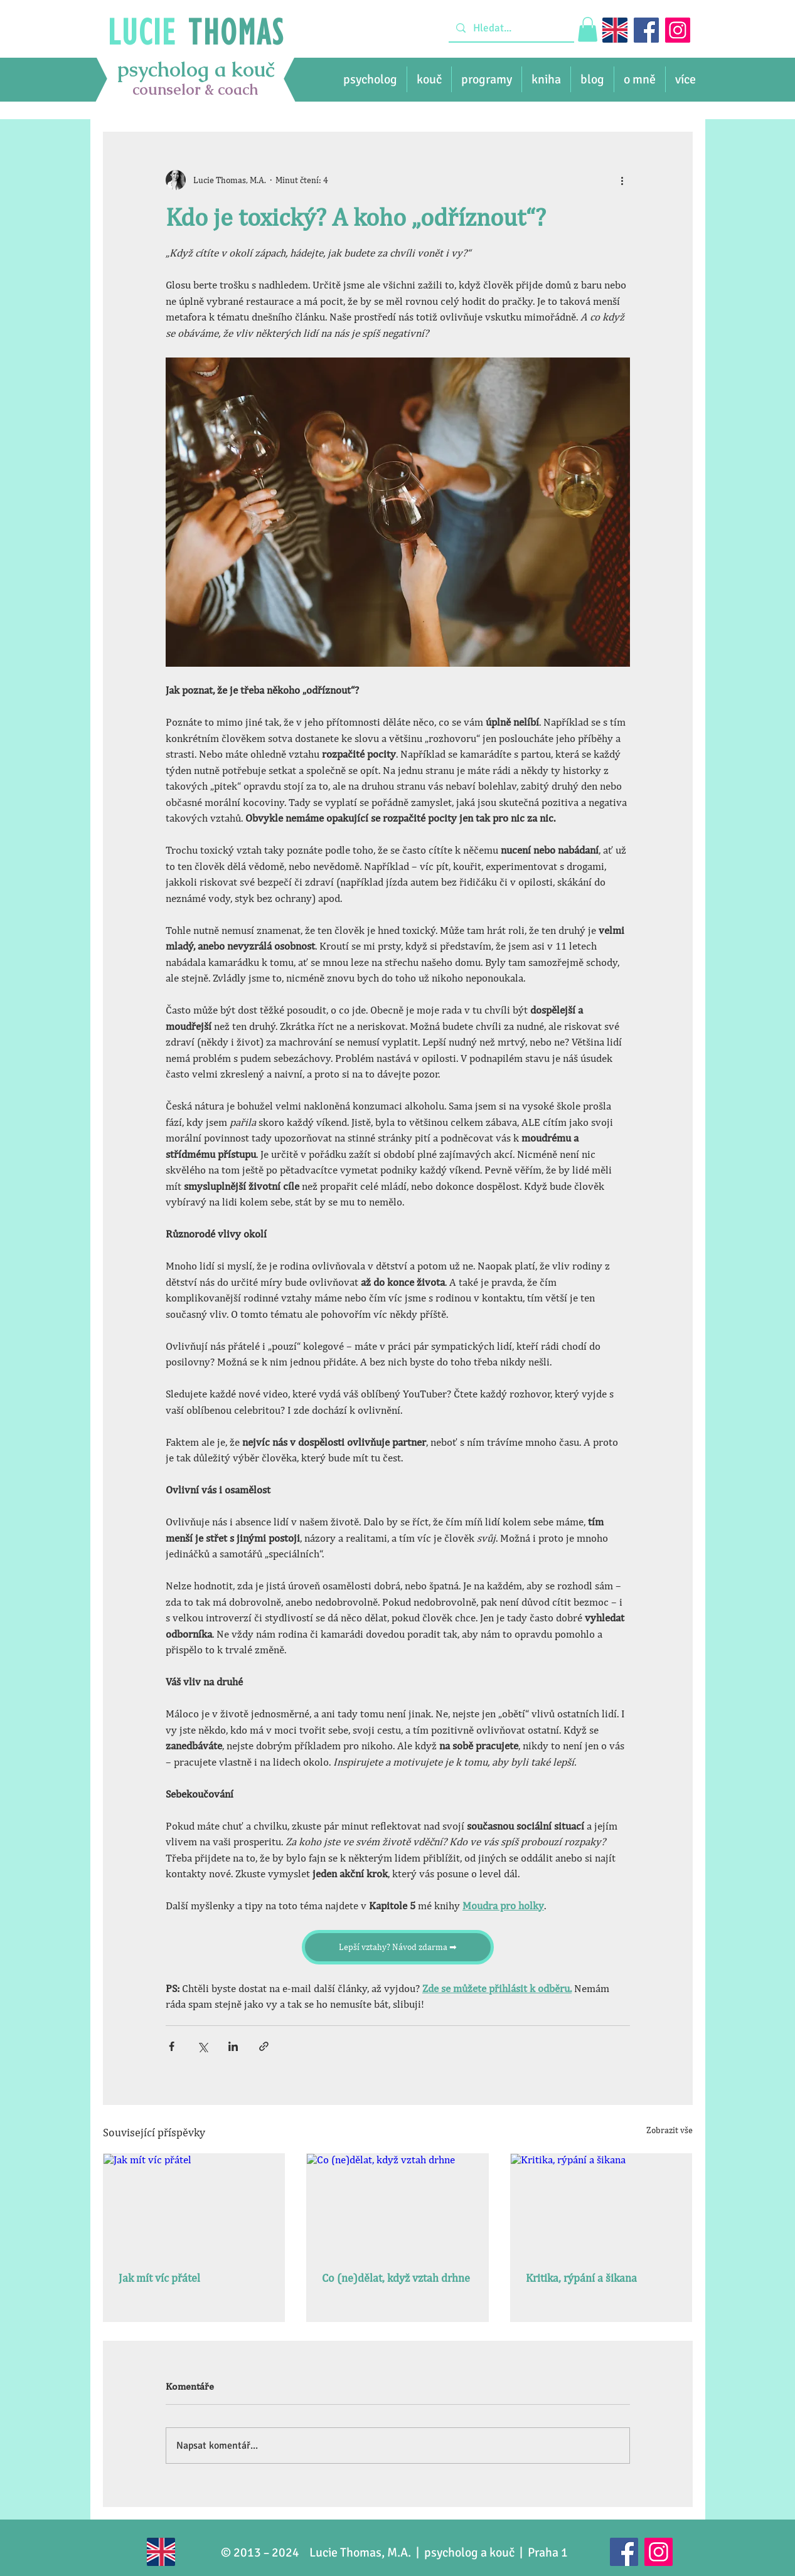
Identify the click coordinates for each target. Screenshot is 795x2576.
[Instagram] (677, 30)
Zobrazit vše (669, 2130)
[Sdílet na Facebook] (172, 2046)
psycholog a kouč (195, 69)
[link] (587, 29)
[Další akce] (622, 180)
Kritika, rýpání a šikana (581, 2277)
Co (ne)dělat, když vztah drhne (396, 2277)
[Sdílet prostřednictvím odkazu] (264, 2046)
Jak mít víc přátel (159, 2277)
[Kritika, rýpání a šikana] (601, 2204)
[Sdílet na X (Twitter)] (202, 2046)
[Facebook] (646, 30)
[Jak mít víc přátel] (194, 2204)
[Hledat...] (510, 28)
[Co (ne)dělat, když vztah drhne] (397, 2204)
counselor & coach (195, 89)
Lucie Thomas (345, 2552)
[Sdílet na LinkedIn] (233, 2046)
